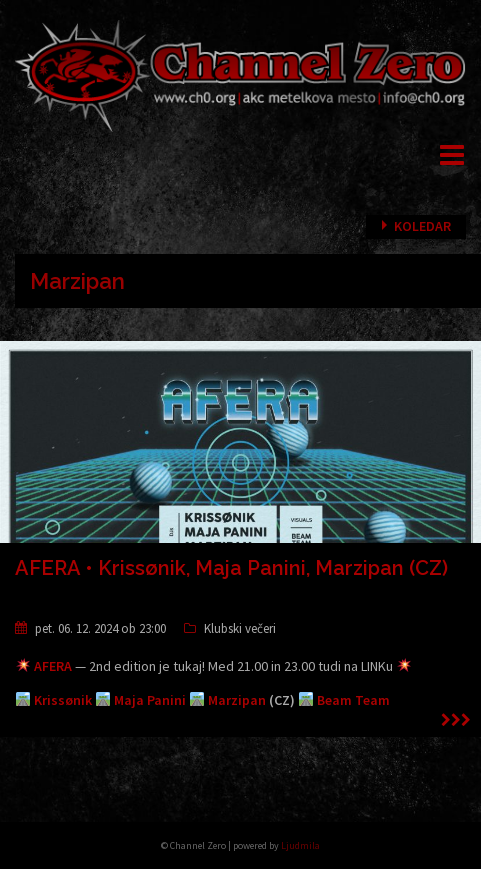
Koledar (422, 226)
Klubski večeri (240, 628)
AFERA (53, 666)
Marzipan (237, 700)
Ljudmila (300, 845)
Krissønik (63, 700)
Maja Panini (150, 700)
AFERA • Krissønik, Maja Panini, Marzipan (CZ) (231, 568)
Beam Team (353, 700)
